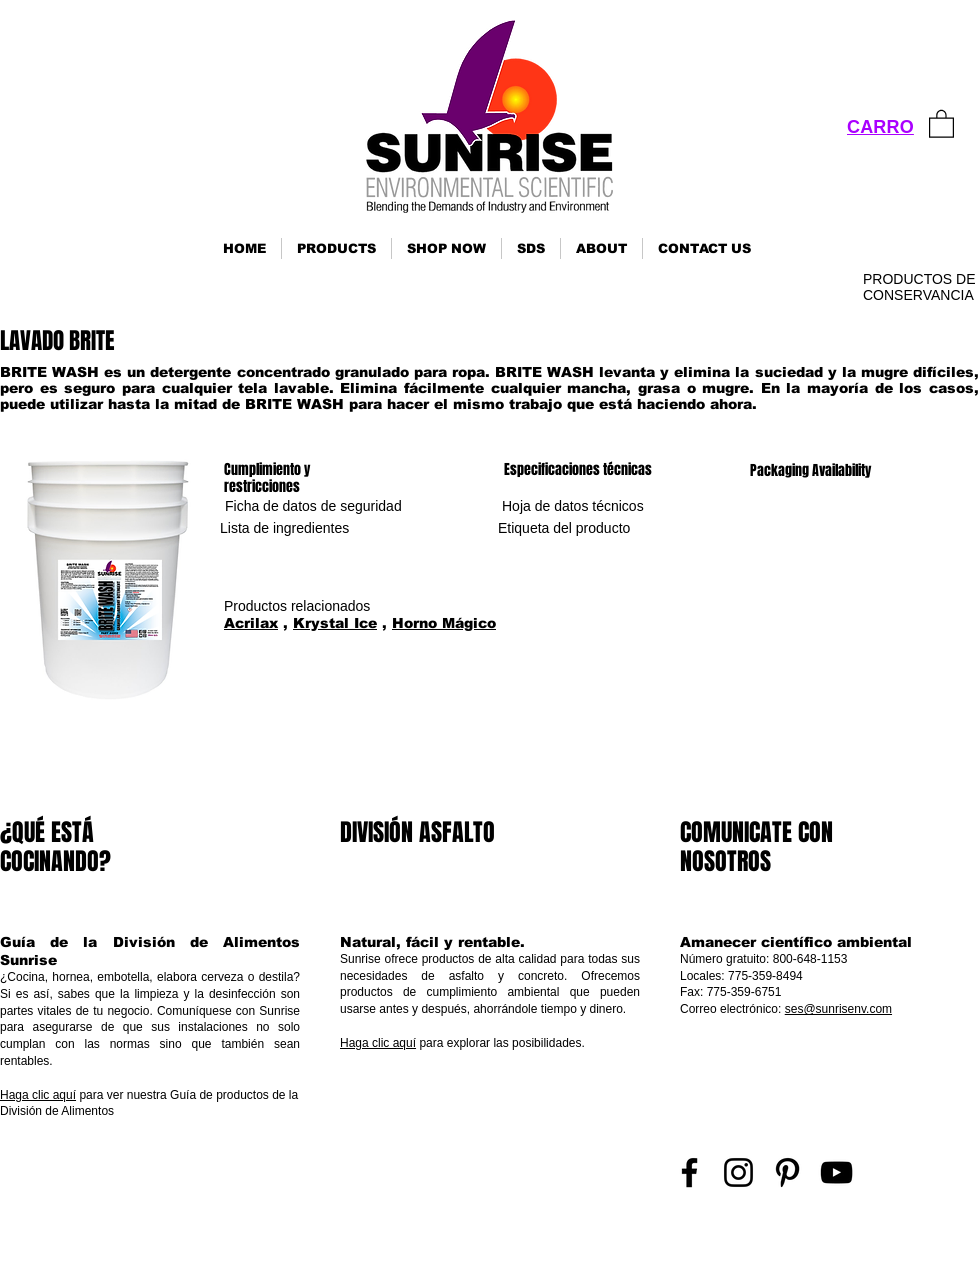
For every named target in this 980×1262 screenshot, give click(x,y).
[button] (336, 248)
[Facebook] (689, 1172)
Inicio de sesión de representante (896, 1237)
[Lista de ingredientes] (284, 529)
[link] (941, 123)
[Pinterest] (787, 1172)
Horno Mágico (444, 623)
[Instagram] (738, 1172)
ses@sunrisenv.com (838, 1009)
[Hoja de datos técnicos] (573, 507)
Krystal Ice (335, 623)
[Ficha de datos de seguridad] (313, 507)
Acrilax (251, 623)
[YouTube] (836, 1172)
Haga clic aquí (38, 1095)
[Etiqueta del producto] (564, 529)
